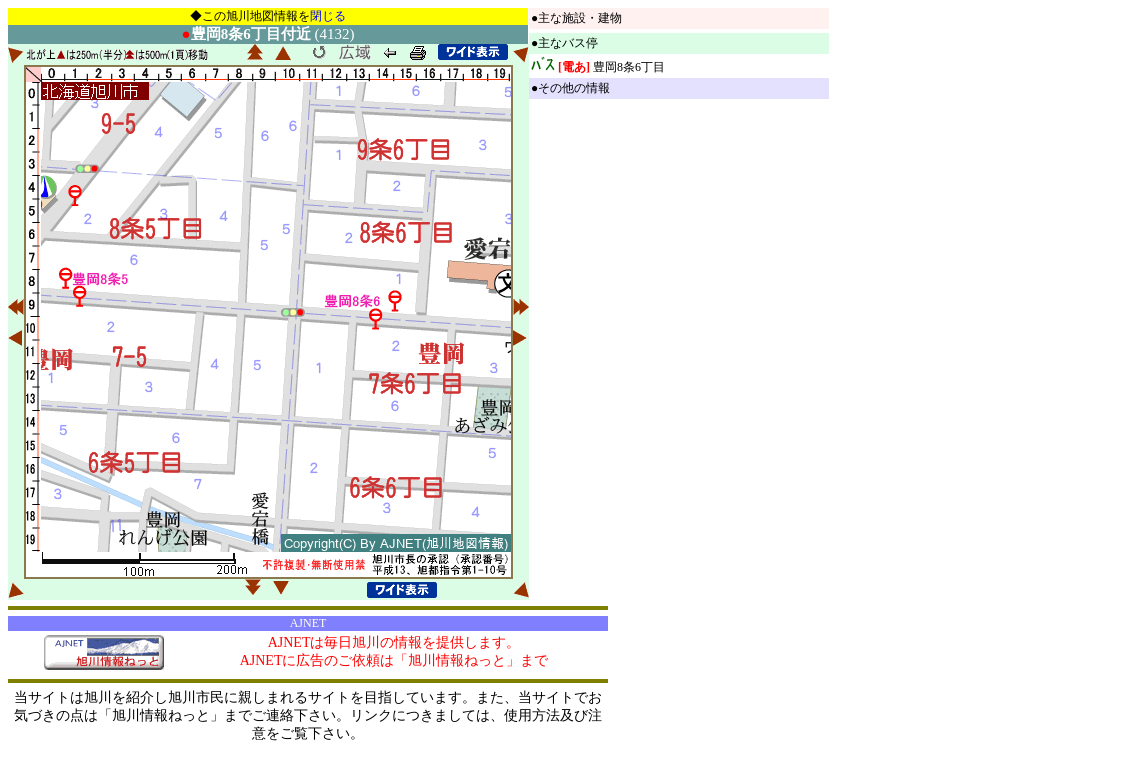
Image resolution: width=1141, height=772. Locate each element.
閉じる (328, 16)
